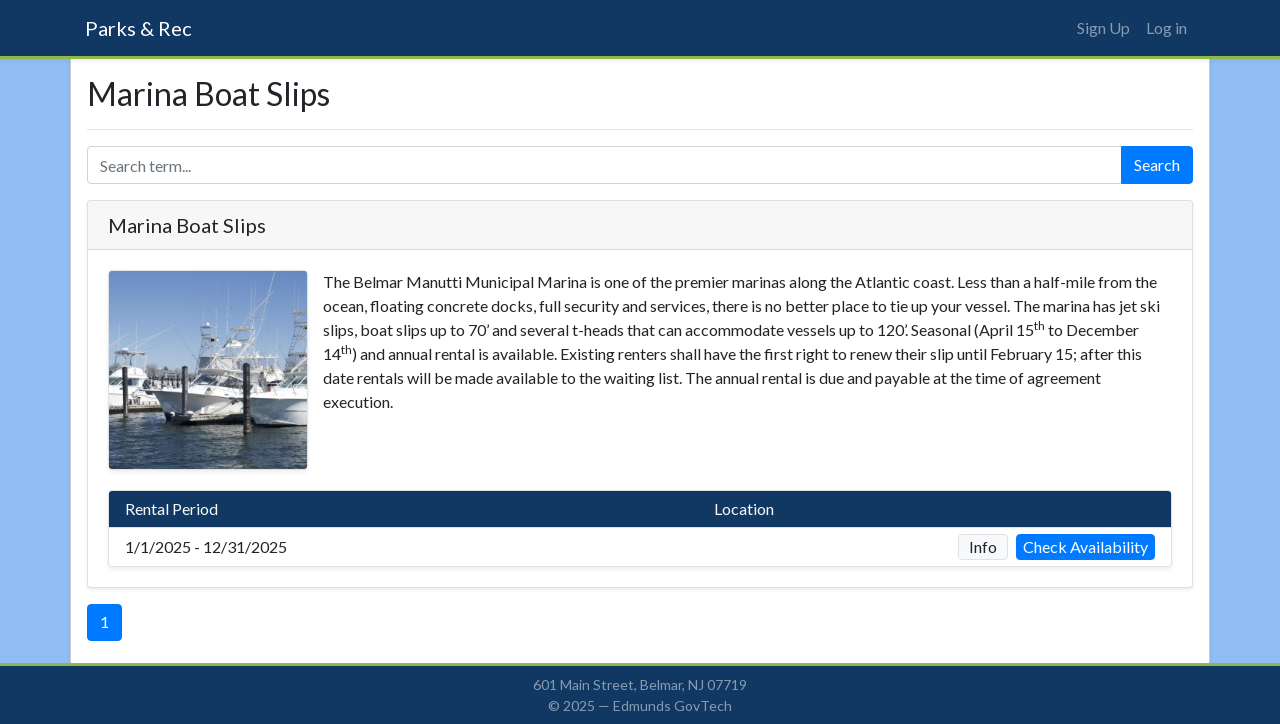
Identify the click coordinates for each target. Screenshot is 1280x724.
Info (983, 546)
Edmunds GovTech (672, 705)
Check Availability (1085, 546)
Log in (1166, 27)
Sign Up (1103, 27)
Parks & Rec (138, 28)
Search (1157, 164)
